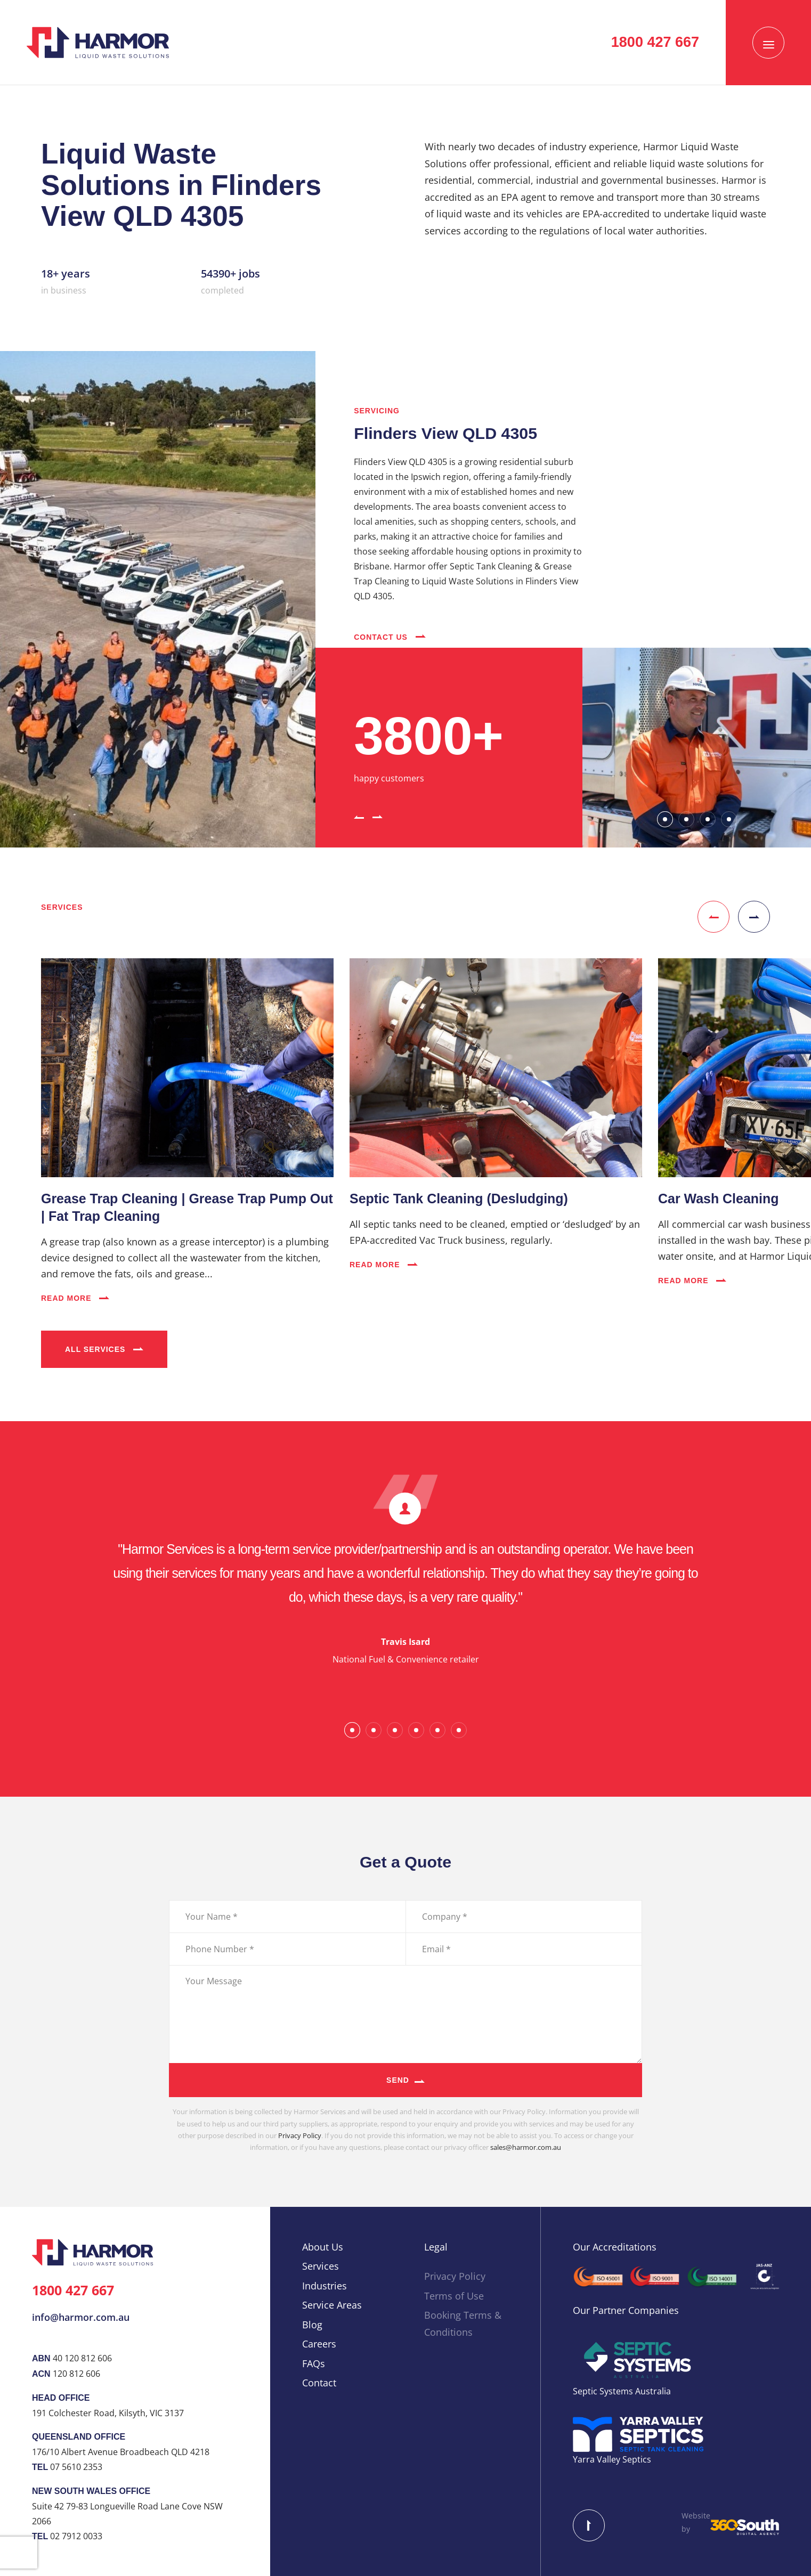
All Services (104, 1349)
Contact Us (390, 637)
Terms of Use (454, 2295)
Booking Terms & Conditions (462, 2323)
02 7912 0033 (76, 2536)
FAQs (313, 2363)
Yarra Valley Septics (612, 2459)
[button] (359, 816)
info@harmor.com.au (80, 2317)
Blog (312, 2324)
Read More (75, 1298)
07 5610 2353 (76, 2467)
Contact (319, 2382)
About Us (322, 2246)
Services (320, 2266)
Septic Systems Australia (622, 2391)
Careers (319, 2343)
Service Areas (332, 2304)
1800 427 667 (73, 2290)
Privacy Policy (299, 2135)
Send (397, 2080)
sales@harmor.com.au (525, 2147)
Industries (324, 2285)
